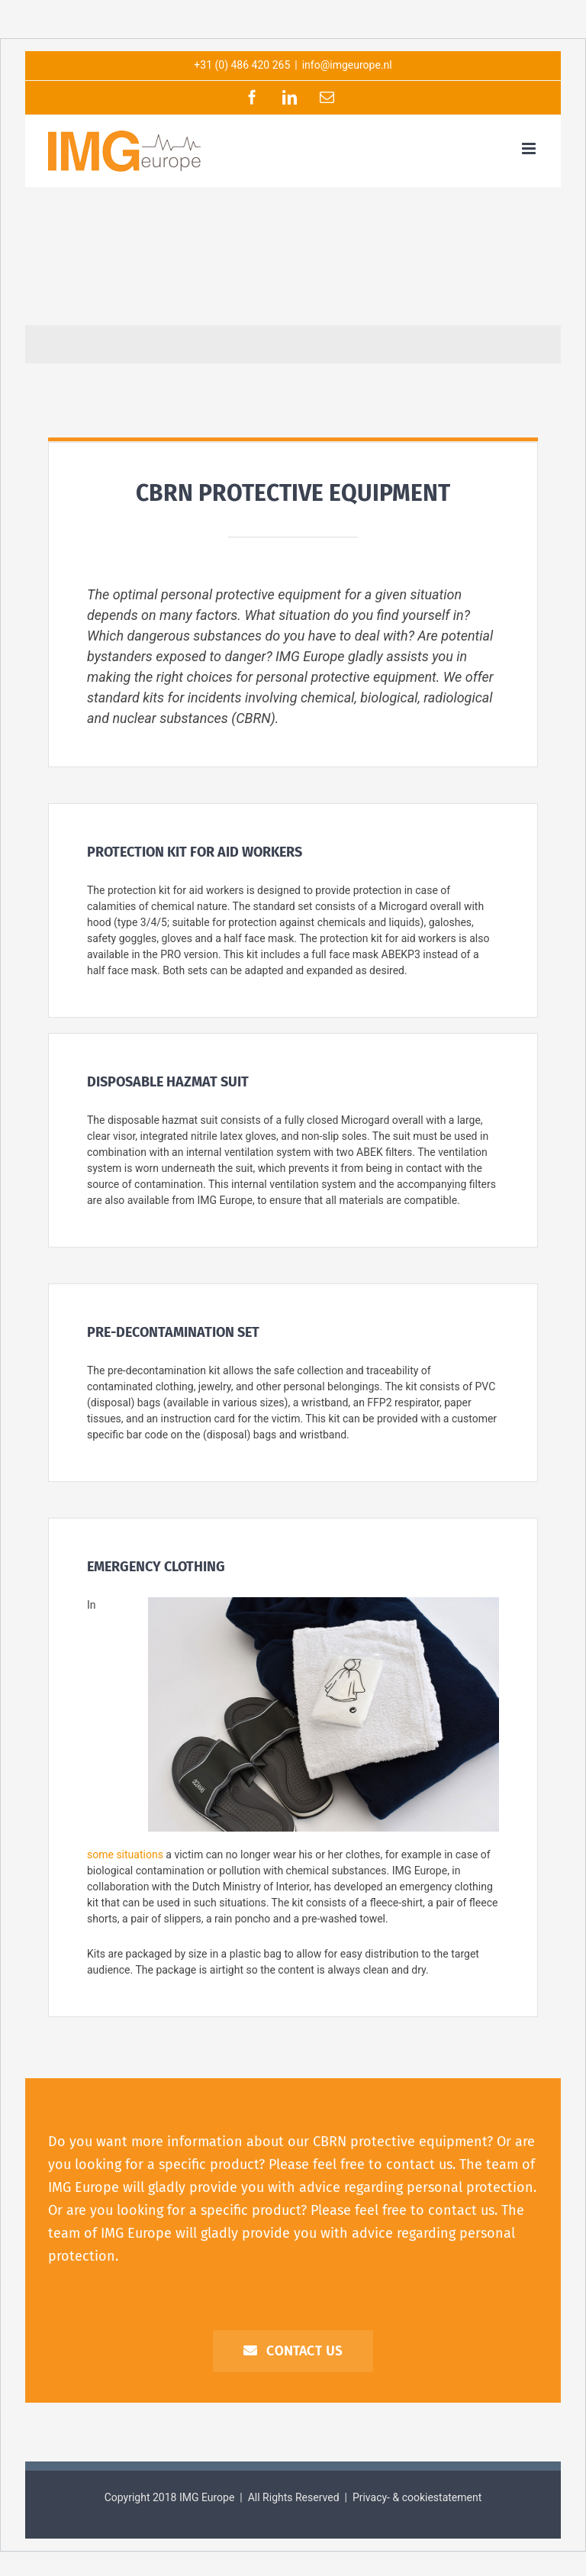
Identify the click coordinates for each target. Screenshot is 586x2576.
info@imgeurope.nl (347, 65)
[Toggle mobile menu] (530, 148)
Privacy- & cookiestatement (417, 2497)
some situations (125, 1854)
